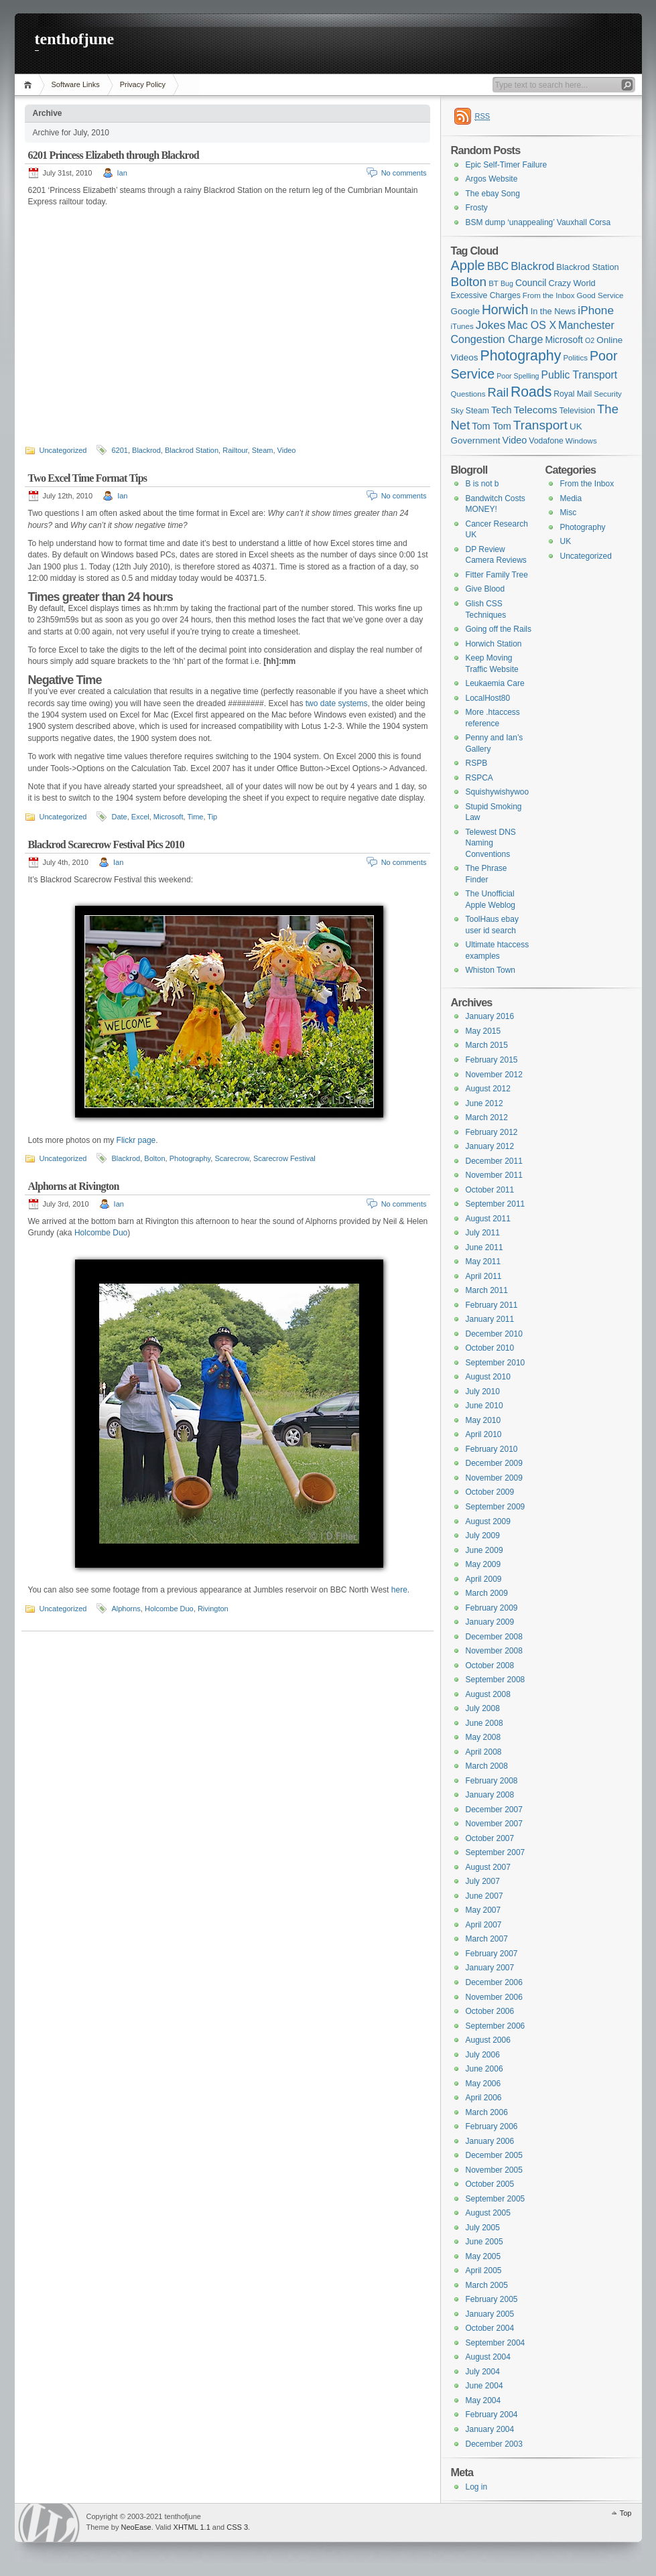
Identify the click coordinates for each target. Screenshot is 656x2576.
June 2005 (484, 2241)
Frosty (477, 207)
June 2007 (484, 1896)
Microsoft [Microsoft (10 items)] (564, 339)
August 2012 (488, 1088)
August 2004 (488, 2357)
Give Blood (485, 589)
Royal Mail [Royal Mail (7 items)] (572, 394)
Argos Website (492, 179)
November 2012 (494, 1074)
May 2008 (483, 1737)
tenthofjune (75, 39)
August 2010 (488, 1376)
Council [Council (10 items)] (531, 282)
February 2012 (492, 1132)
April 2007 (484, 1924)
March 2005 (487, 2285)
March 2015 (487, 1045)
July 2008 (483, 1708)
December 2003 (494, 2444)
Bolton (154, 1158)
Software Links (76, 84)
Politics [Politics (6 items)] (575, 358)
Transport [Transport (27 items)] (540, 425)
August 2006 (488, 2040)
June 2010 (484, 1405)
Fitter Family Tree (497, 575)
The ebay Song (493, 193)
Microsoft (168, 817)
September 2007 (495, 1852)
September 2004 (495, 2343)
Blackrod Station (191, 450)
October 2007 (490, 1838)
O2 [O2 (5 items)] (589, 340)
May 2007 (483, 1910)
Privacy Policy (143, 84)
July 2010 (483, 1391)
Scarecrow (231, 1158)
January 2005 (490, 2314)
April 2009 (484, 1579)
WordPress (49, 2523)
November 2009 (494, 1478)
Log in (477, 2487)
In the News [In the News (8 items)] (553, 311)
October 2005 (490, 2184)
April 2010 (484, 1434)
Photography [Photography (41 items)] (520, 356)
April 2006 (484, 2097)
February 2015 (492, 1060)
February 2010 (492, 1449)
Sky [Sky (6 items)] (457, 411)
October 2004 (490, 2328)
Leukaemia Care (495, 683)
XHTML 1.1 (192, 2527)
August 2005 (488, 2213)
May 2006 (483, 2083)
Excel (140, 817)
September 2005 (495, 2199)
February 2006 (492, 2126)
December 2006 (494, 1982)
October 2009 (490, 1492)
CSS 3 (237, 2527)
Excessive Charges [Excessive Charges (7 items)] (486, 295)
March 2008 (487, 1766)
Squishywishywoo (497, 792)
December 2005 (494, 2155)
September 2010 (495, 1362)
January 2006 (490, 2141)
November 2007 (494, 1823)
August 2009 (488, 1521)
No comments (404, 173)
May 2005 (483, 2256)
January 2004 (490, 2429)
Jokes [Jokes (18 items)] (490, 325)
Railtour (234, 450)
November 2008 (494, 1650)
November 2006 (494, 1997)
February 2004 (492, 2414)
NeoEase (136, 2527)
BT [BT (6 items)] (493, 283)
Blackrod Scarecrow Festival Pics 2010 (106, 844)
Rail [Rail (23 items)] (498, 392)
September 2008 (495, 1679)
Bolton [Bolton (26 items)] (469, 282)
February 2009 (492, 1608)
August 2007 (488, 1867)
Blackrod (146, 450)
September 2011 (495, 1204)
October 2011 (490, 1190)
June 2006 (484, 2069)
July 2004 (483, 2371)
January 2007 (490, 1967)
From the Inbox (587, 483)
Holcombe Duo (100, 1232)
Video (286, 450)
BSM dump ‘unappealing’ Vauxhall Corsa (538, 222)
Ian (122, 173)
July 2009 (483, 1535)
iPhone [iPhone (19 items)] (596, 310)
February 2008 (492, 1780)
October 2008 (490, 1665)
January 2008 (490, 1795)
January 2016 (490, 1016)
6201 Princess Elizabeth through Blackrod (113, 155)
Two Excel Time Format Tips (87, 478)
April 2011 (484, 1276)
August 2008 (488, 1694)
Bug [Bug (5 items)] (507, 283)
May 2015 (483, 1031)
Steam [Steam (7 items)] (477, 410)
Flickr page (136, 1140)
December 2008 (494, 1636)
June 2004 (484, 2385)
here (399, 1590)
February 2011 (492, 1305)
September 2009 (495, 1506)
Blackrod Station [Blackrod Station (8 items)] (587, 267)
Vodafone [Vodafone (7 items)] (546, 441)
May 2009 (483, 1564)
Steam (262, 450)
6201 (119, 450)
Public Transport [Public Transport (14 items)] (579, 375)
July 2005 (483, 2227)
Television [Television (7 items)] (577, 410)
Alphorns (125, 1609)
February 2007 (492, 1953)
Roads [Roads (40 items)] (531, 391)
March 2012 (487, 1117)
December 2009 (494, 1463)
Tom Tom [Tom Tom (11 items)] (491, 426)
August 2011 (488, 1218)
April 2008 (484, 1752)
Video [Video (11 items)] (515, 440)
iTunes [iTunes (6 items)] (462, 326)
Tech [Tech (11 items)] (501, 410)
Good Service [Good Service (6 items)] (600, 295)
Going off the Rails (499, 629)
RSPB (477, 763)
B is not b (482, 483)
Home (30, 84)
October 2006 (490, 2011)
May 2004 (483, 2400)
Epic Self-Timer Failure (506, 165)
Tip (212, 817)
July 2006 (483, 2054)
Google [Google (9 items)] (465, 311)
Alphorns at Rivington (73, 1186)
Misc (568, 512)
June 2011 (484, 1247)
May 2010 (483, 1420)
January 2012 (490, 1146)
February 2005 (492, 2299)
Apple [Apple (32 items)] (468, 265)
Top (626, 2513)
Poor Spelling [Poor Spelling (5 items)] (518, 376)
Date (119, 817)
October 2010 (490, 1348)
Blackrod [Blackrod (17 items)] (532, 266)
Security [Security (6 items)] (608, 394)
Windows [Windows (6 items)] (581, 441)
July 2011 (483, 1232)
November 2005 (494, 2170)
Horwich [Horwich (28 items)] (505, 310)
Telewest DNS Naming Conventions (491, 843)
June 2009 (484, 1550)
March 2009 (487, 1593)
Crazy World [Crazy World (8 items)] (571, 283)
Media (571, 498)
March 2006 (487, 2112)
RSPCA (479, 778)
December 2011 (494, 1161)
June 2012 (484, 1103)
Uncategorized (63, 450)
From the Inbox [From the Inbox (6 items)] (549, 295)
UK (566, 541)
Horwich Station (494, 644)
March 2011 (487, 1290)
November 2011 (494, 1175)
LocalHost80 (488, 698)
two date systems (337, 703)
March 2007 (487, 1939)
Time (195, 817)
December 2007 (494, 1809)
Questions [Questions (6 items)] (468, 394)
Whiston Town (490, 970)
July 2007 (483, 1881)
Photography (190, 1158)
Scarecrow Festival (284, 1158)
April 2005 (484, 2270)
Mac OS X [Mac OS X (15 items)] (531, 325)
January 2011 (490, 1319)
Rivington (213, 1609)
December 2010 (494, 1334)
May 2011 (483, 1261)
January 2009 (490, 1622)
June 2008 (484, 1723)
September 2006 (495, 2026)
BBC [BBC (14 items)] (498, 266)
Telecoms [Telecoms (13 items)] (535, 409)
